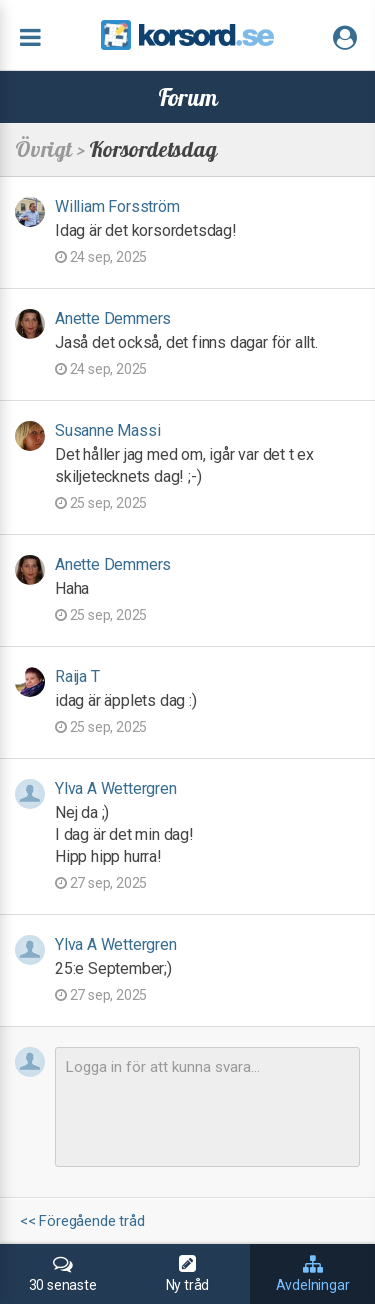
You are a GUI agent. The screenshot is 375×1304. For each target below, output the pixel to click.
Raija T (77, 676)
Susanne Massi (107, 430)
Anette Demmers (113, 318)
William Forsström (117, 206)
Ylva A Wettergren (116, 788)
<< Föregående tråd (82, 1221)
